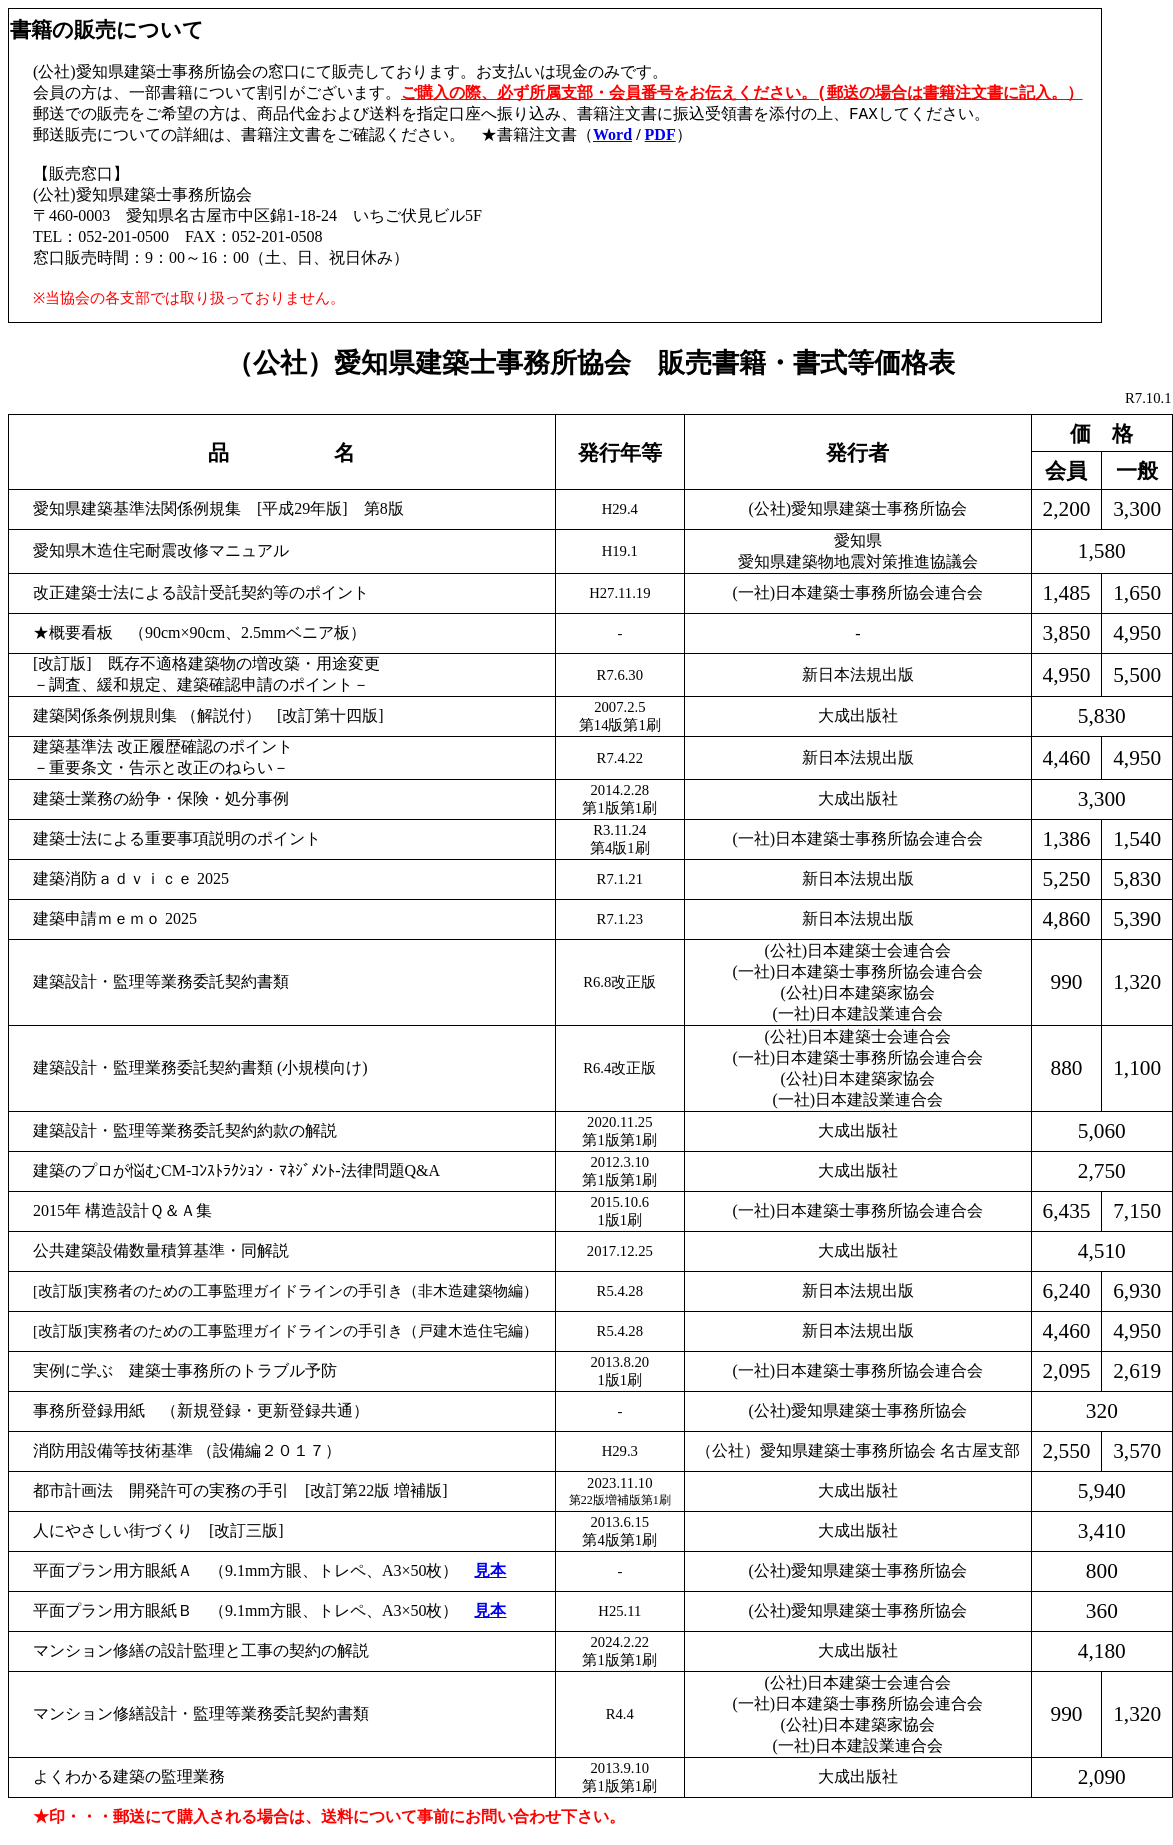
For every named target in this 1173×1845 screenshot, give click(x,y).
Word (612, 136)
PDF (660, 136)
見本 (490, 1570)
